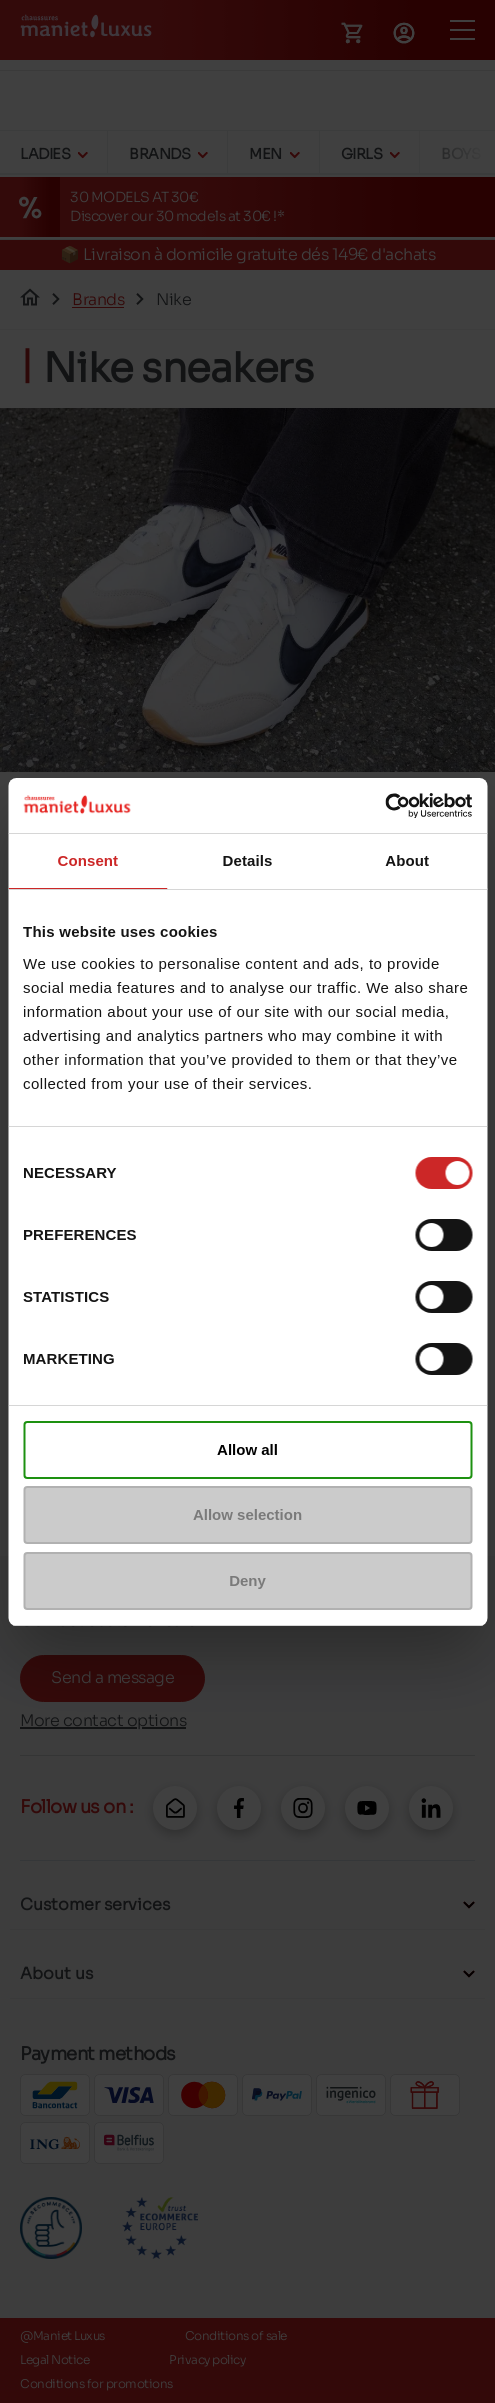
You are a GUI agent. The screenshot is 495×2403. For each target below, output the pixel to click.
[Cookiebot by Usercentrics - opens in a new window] (384, 806)
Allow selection (247, 1514)
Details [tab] (248, 860)
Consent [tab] (87, 860)
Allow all (247, 1449)
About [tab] (407, 860)
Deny (247, 1580)
